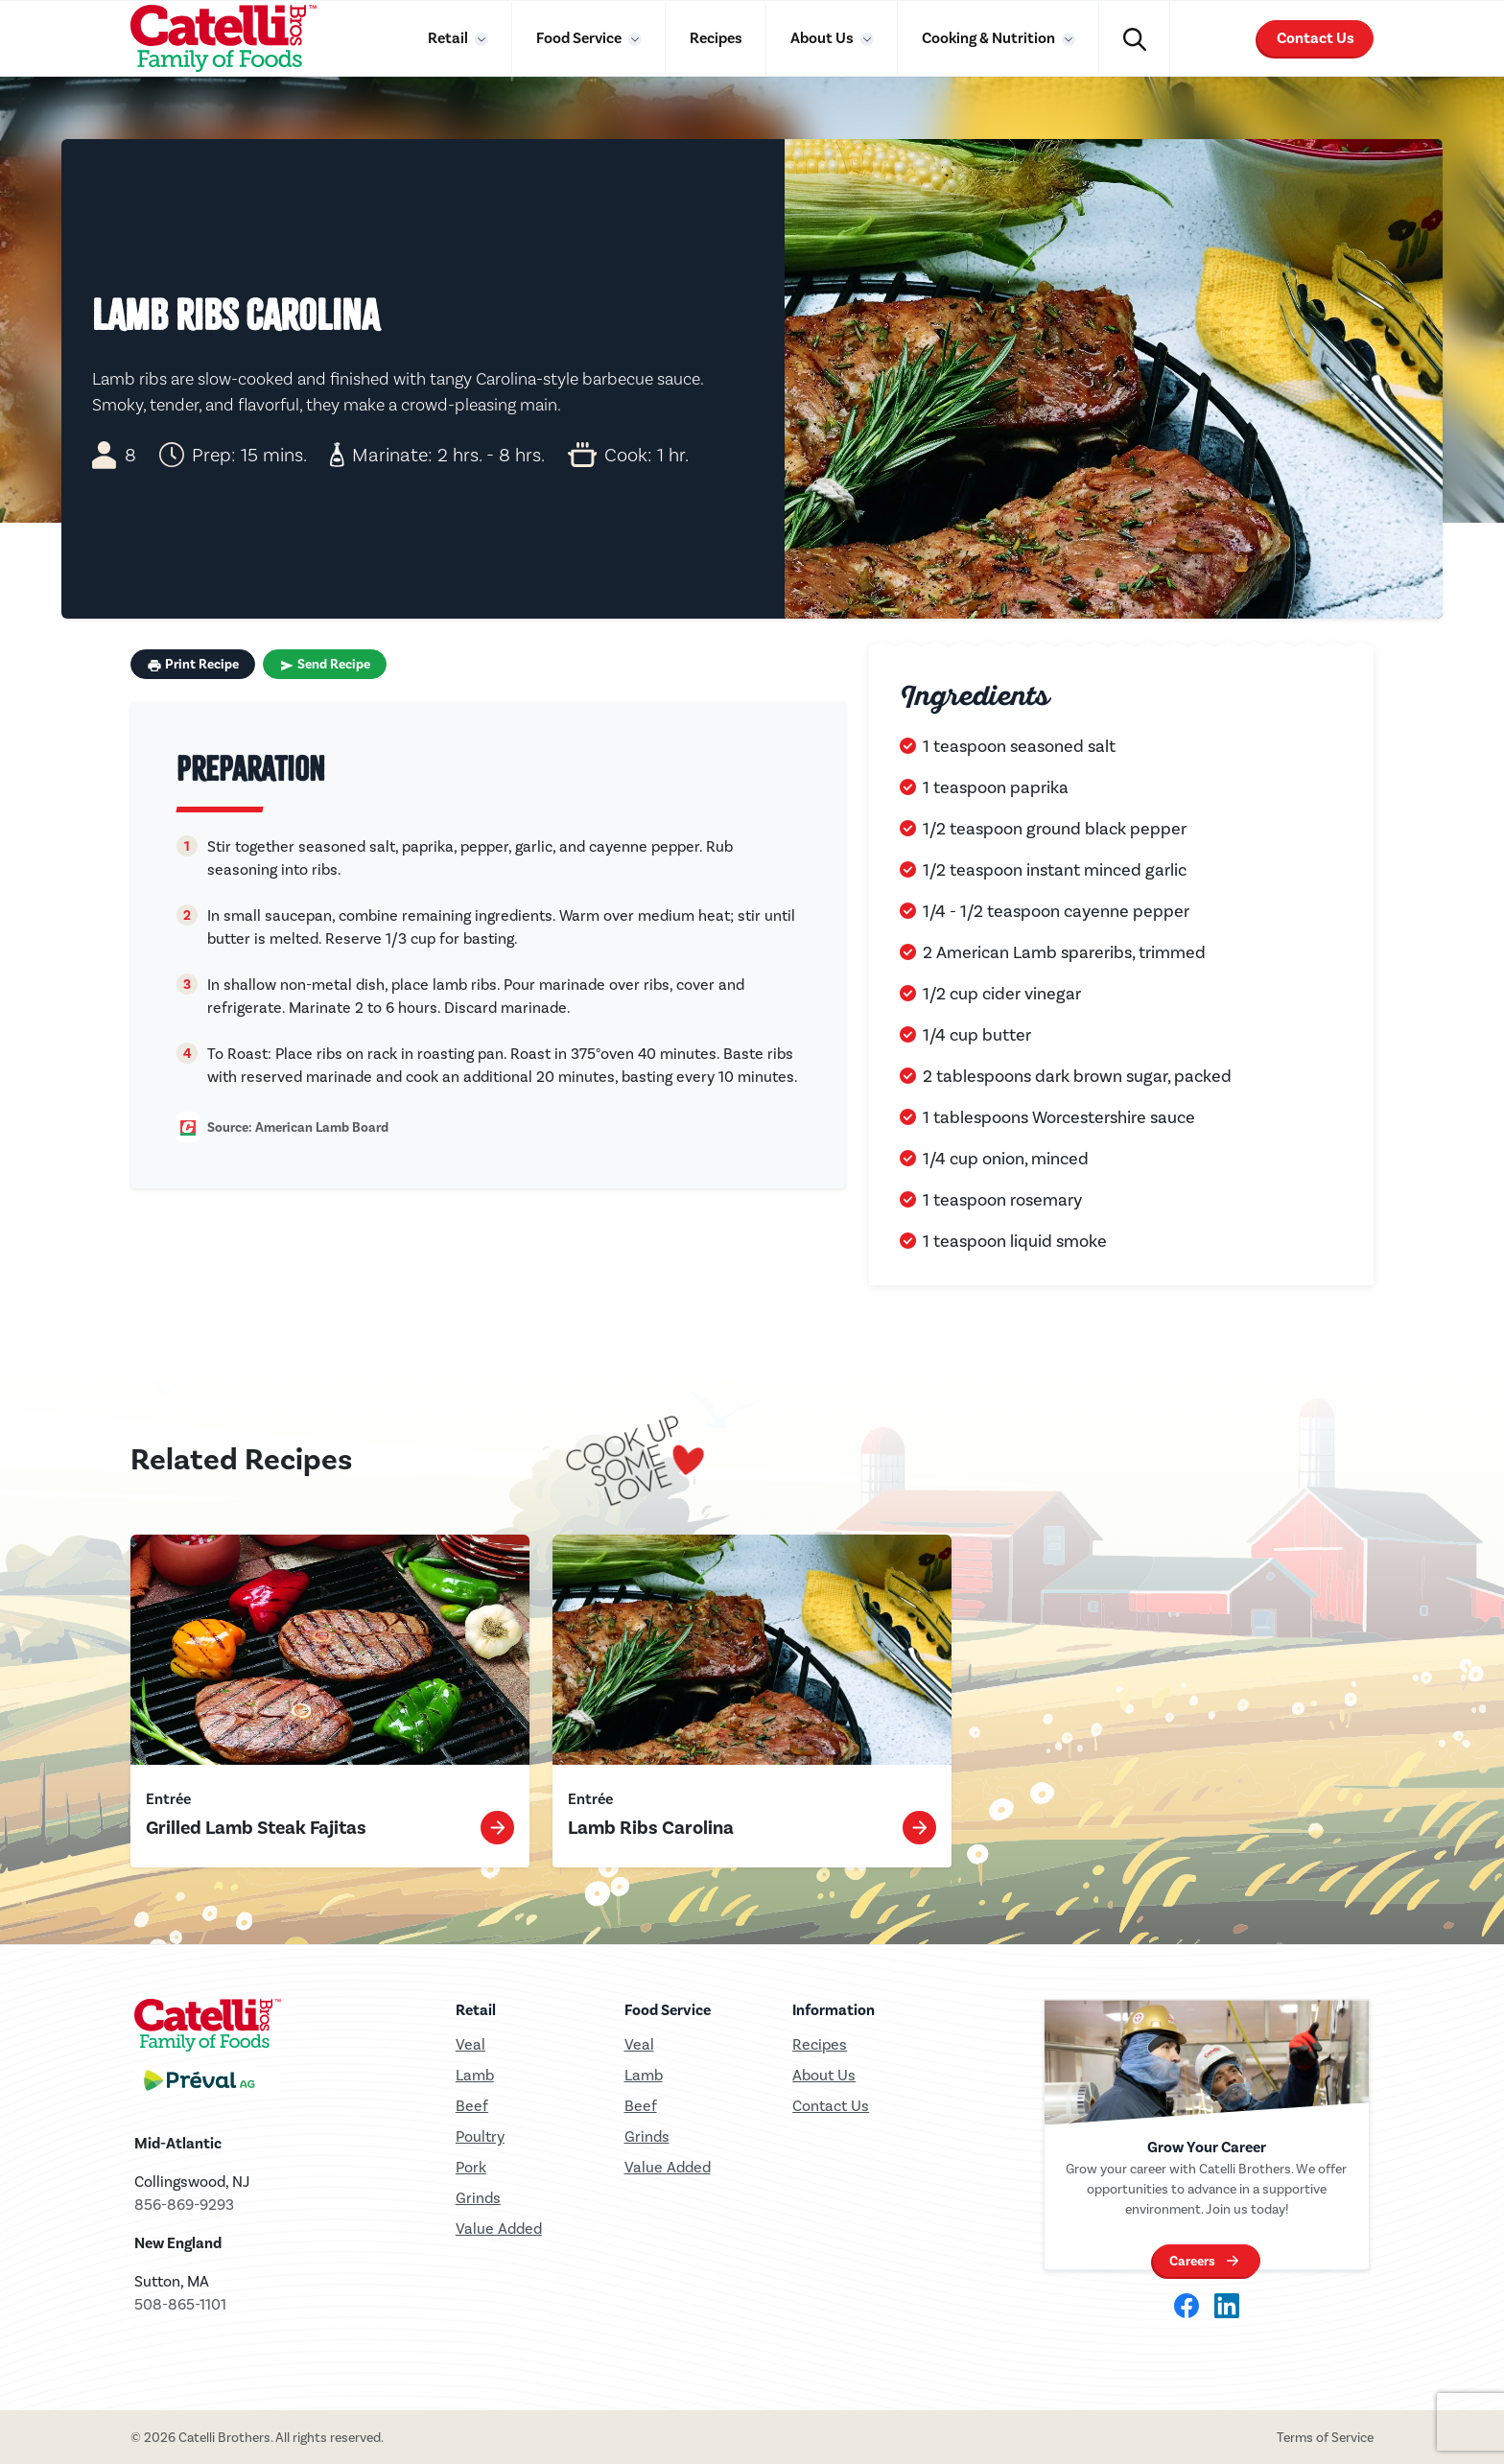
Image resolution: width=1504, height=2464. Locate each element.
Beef (472, 2106)
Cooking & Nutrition (990, 38)
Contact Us (1315, 38)
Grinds (478, 2198)
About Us (823, 38)
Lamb (475, 2075)
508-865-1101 (180, 2304)
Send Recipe (324, 664)
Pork (471, 2167)
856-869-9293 (184, 2204)
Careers (1192, 2261)
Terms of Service (1325, 2437)
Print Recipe (193, 664)
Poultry (480, 2136)
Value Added (499, 2228)
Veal (639, 2044)
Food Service (580, 38)
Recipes (716, 38)
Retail (449, 38)
